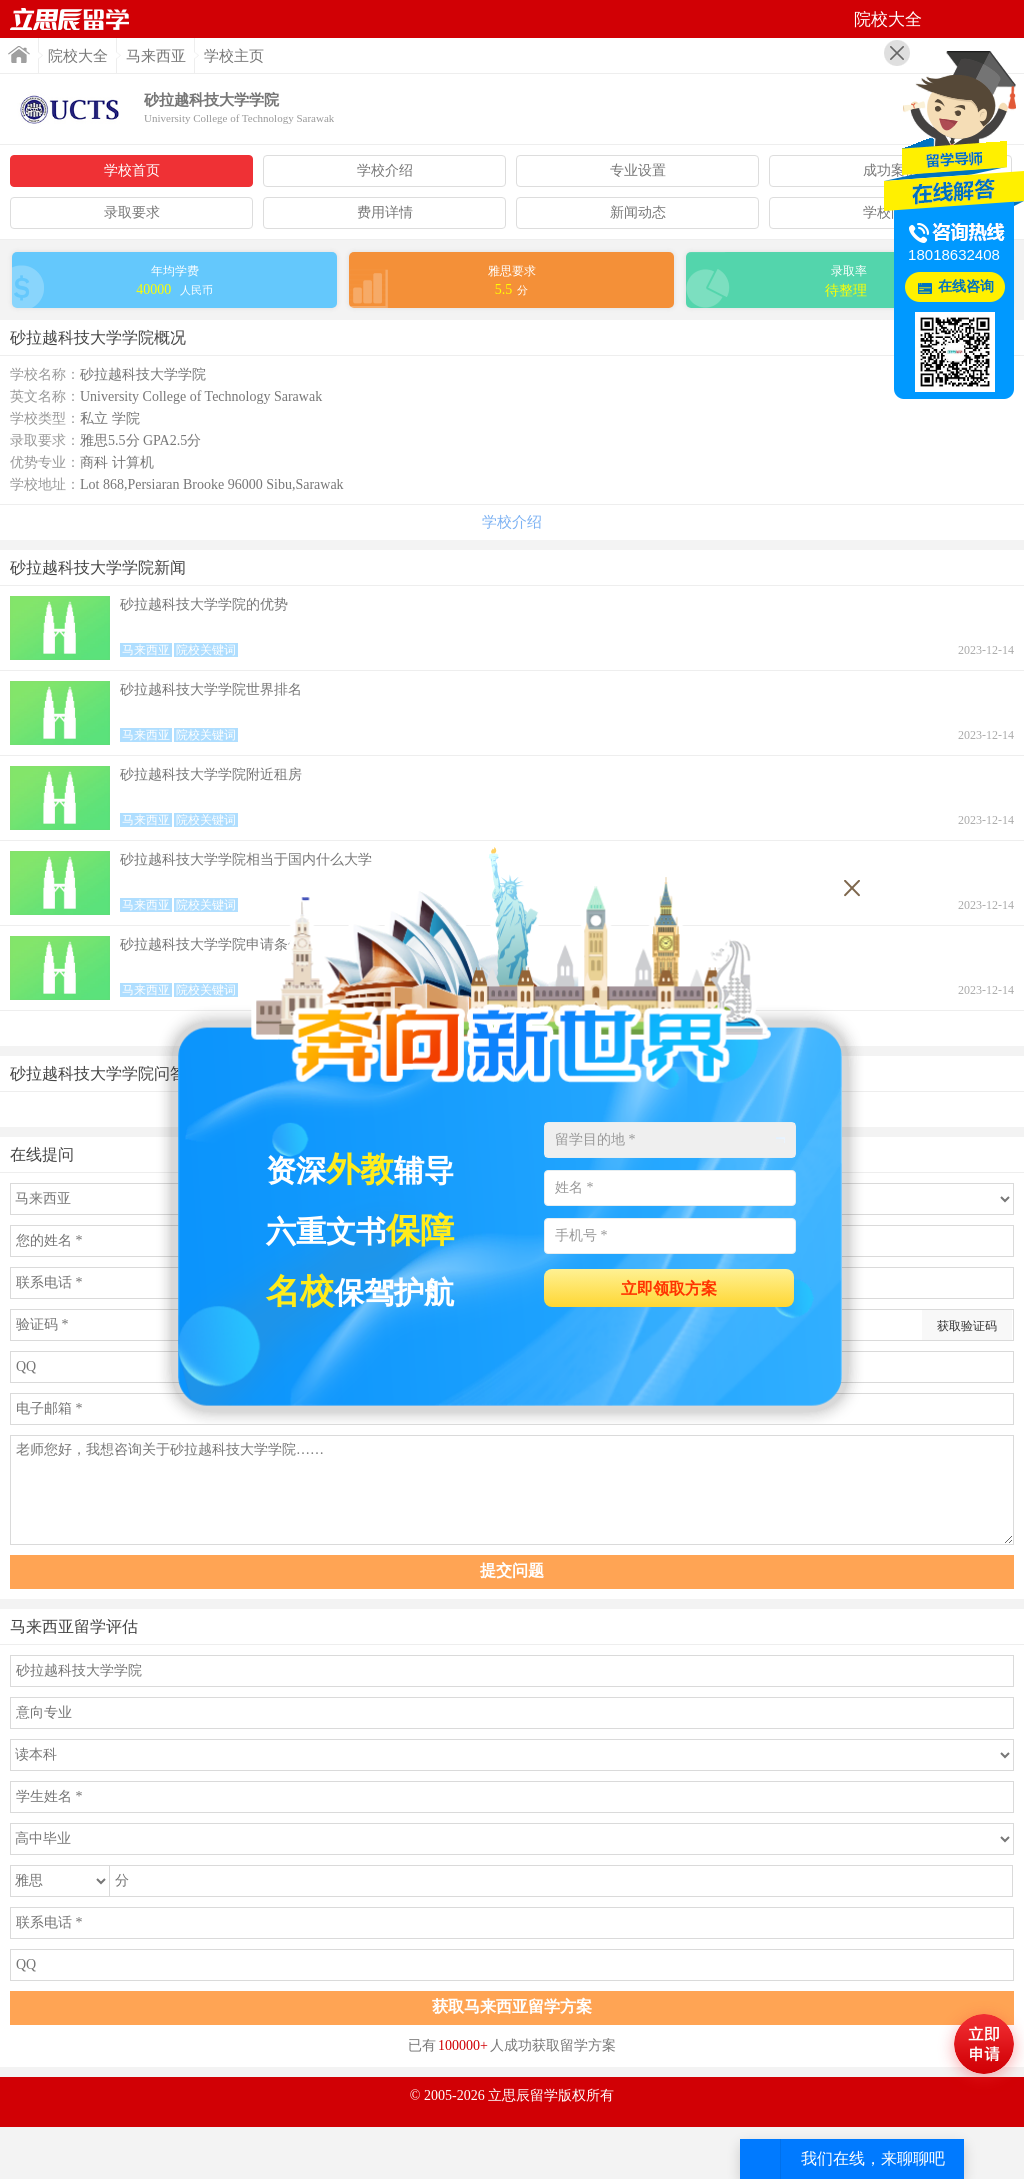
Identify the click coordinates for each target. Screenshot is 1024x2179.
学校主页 (234, 56)
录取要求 (132, 212)
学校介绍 (385, 170)
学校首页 (132, 170)
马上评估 (984, 2044)
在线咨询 (966, 286)
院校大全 (78, 56)
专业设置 (638, 170)
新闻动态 (638, 212)
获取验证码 (967, 1326)
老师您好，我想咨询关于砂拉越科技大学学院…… (512, 1490)
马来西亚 (156, 56)
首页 (70, 19)
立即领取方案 (669, 1288)
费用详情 (385, 212)
